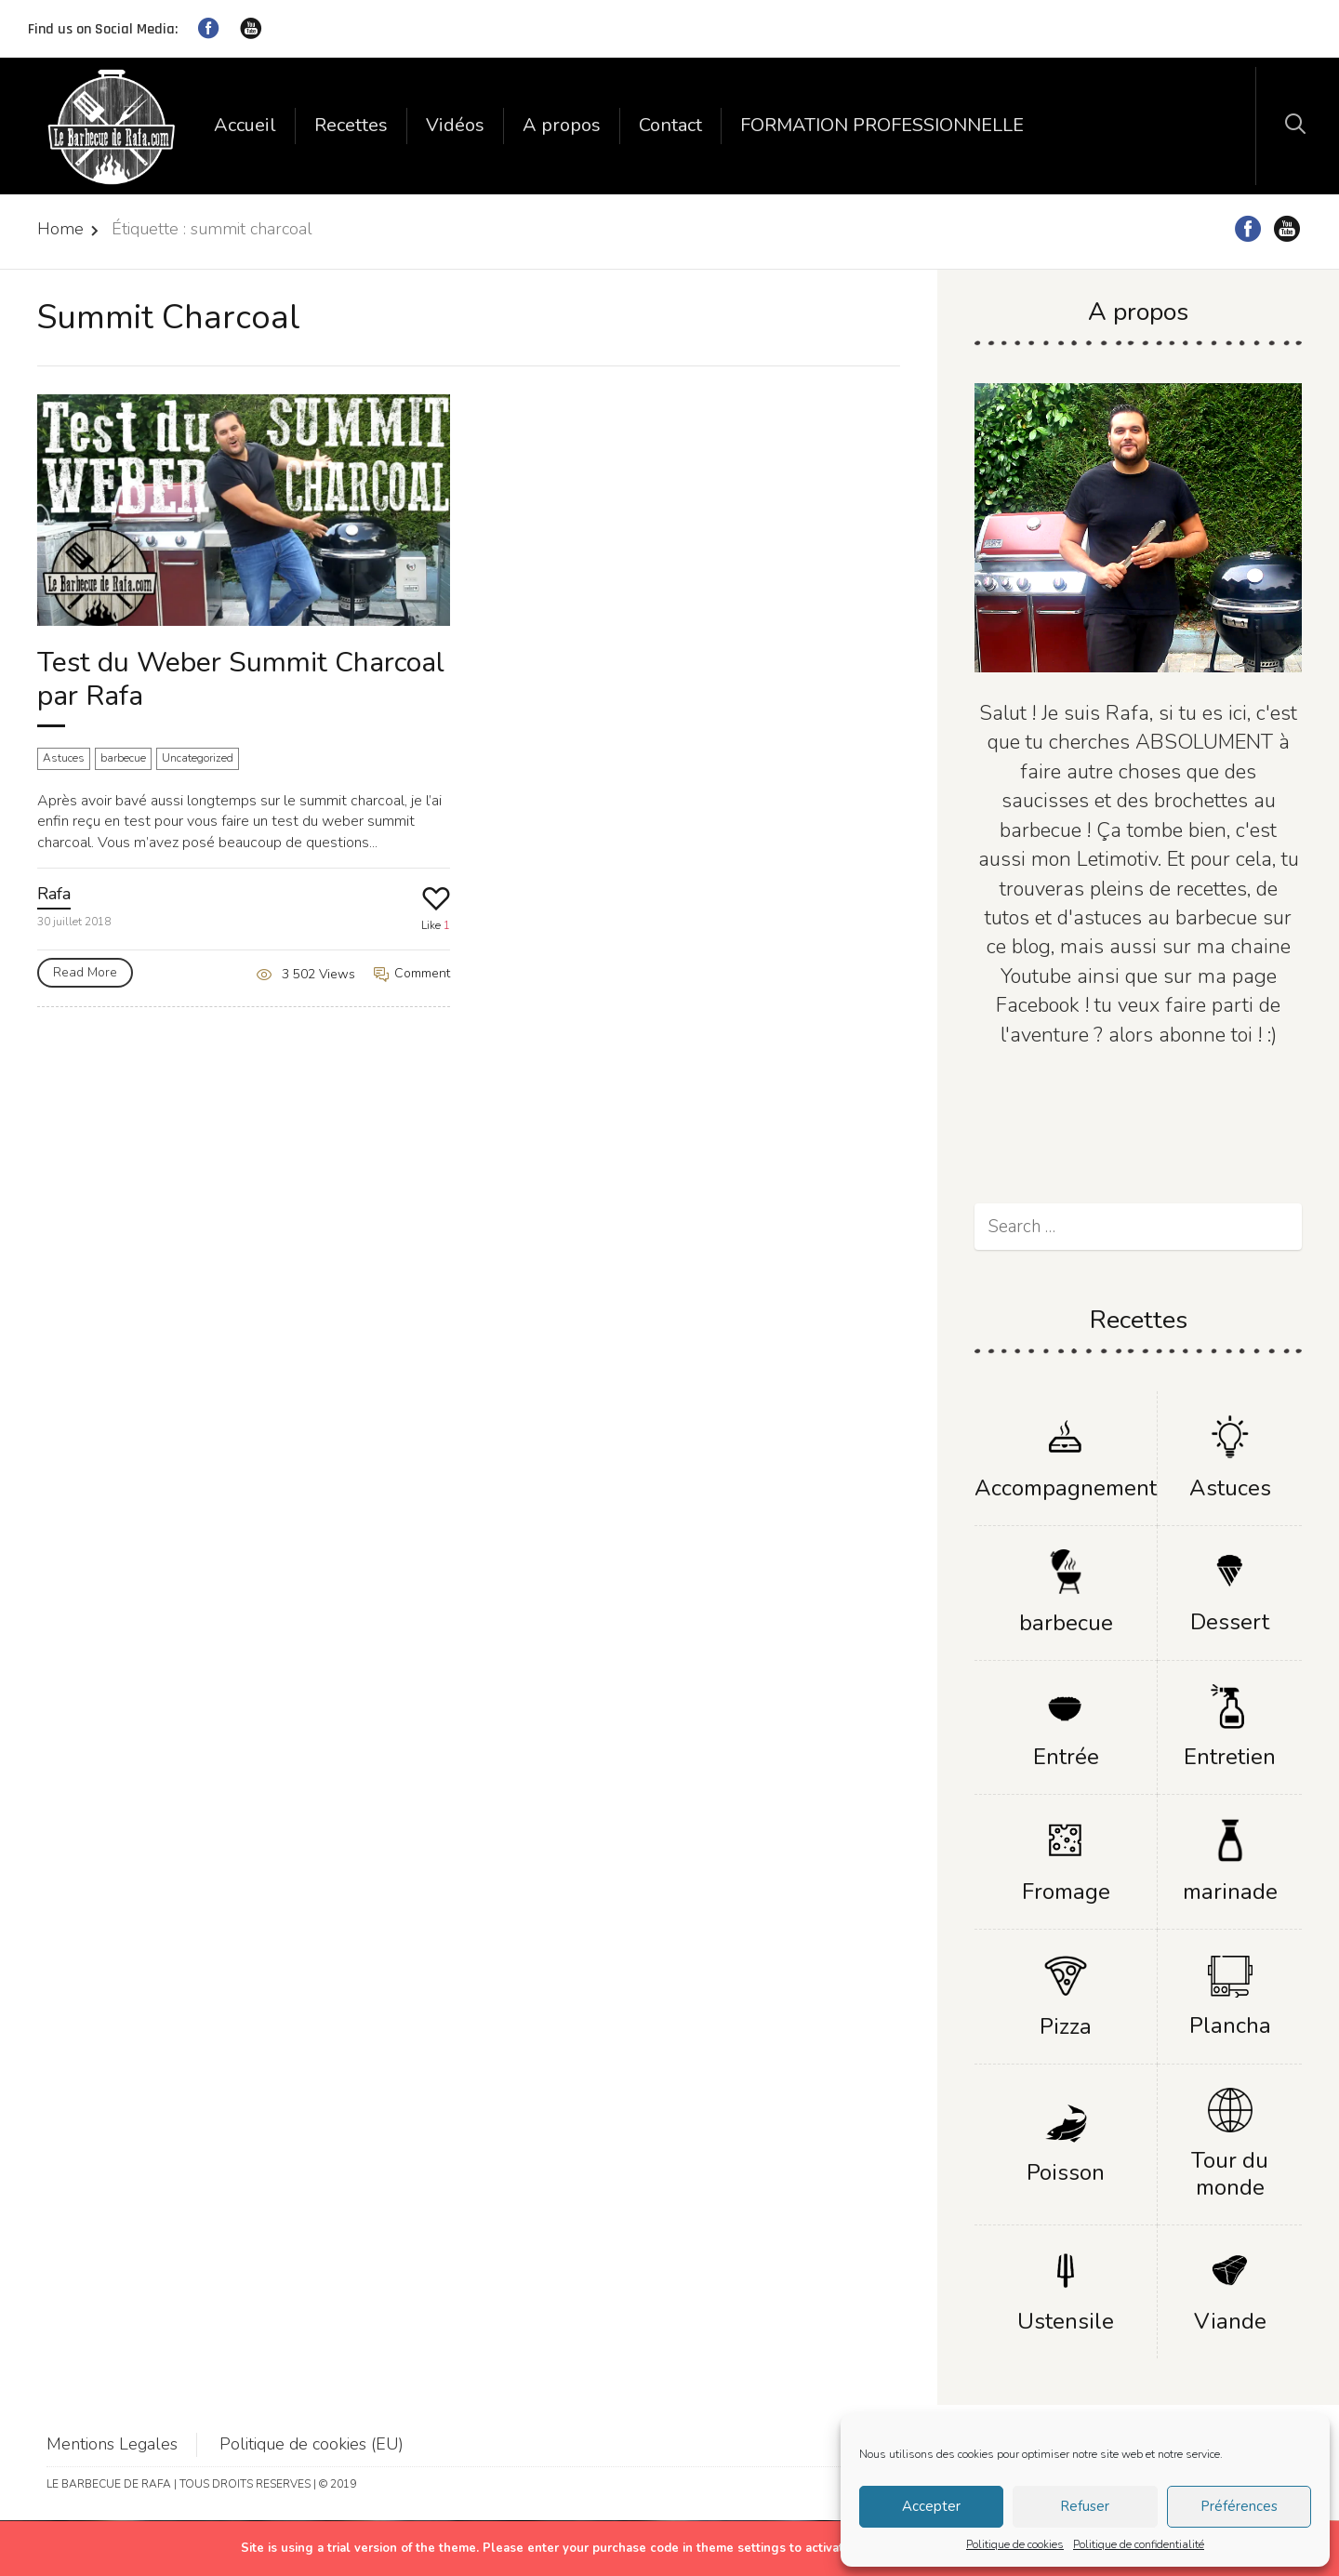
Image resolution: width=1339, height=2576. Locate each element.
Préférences (1239, 2506)
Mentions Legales (112, 2444)
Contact (670, 125)
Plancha (1230, 2025)
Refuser (1084, 2506)
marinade (1230, 1891)
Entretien (1230, 1757)
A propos (562, 125)
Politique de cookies (1015, 2544)
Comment (412, 973)
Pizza (1066, 2026)
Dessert (1229, 1622)
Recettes (351, 125)
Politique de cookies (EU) (311, 2444)
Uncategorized (197, 757)
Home (60, 229)
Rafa (54, 894)
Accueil (245, 125)
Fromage (1066, 1891)
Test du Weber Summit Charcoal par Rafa (240, 679)
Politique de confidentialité (1138, 2544)
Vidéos (455, 125)
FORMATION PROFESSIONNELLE (882, 125)
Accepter (931, 2506)
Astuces (64, 757)
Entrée (1066, 1757)
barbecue (123, 757)
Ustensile (1065, 2321)
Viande (1230, 2321)
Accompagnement (1065, 1488)
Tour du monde (1229, 2173)
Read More (85, 972)
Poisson (1066, 2172)
